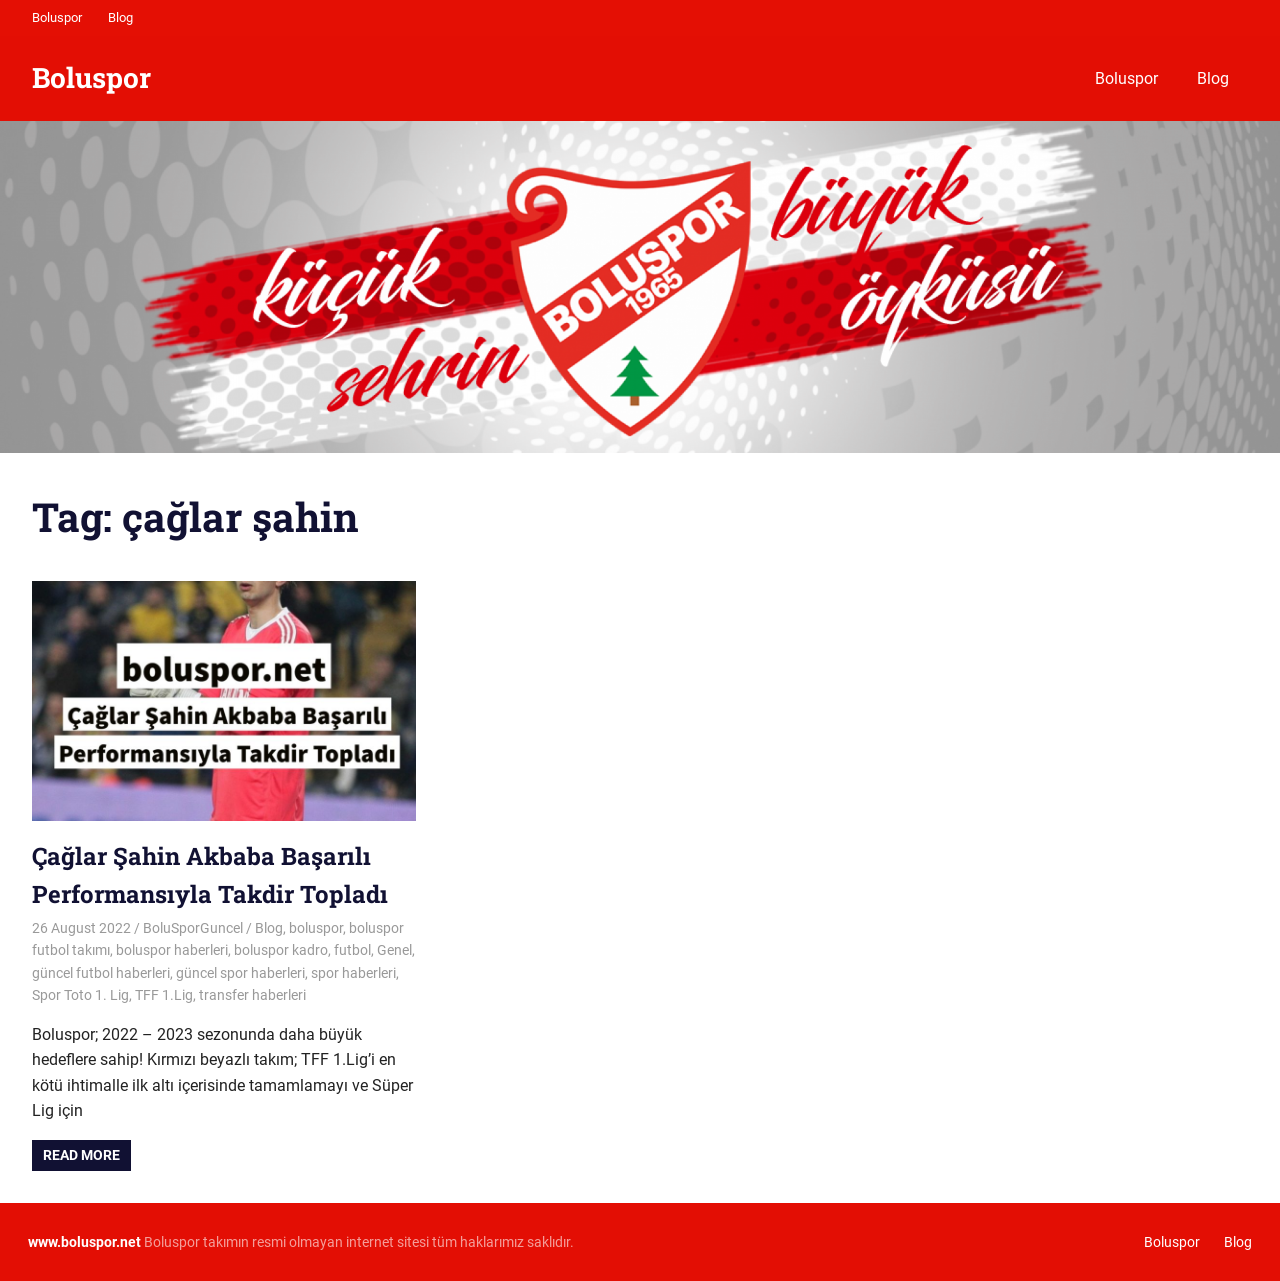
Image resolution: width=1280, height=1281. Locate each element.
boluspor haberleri (172, 950)
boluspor (316, 928)
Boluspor (57, 17)
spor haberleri (353, 973)
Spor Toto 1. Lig (80, 995)
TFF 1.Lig (164, 995)
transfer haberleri (252, 995)
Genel (394, 950)
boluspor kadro (281, 950)
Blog (120, 17)
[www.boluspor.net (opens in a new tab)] (84, 1242)
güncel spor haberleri (240, 973)
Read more (81, 1155)
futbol (352, 950)
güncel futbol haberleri (101, 973)
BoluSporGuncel (193, 928)
